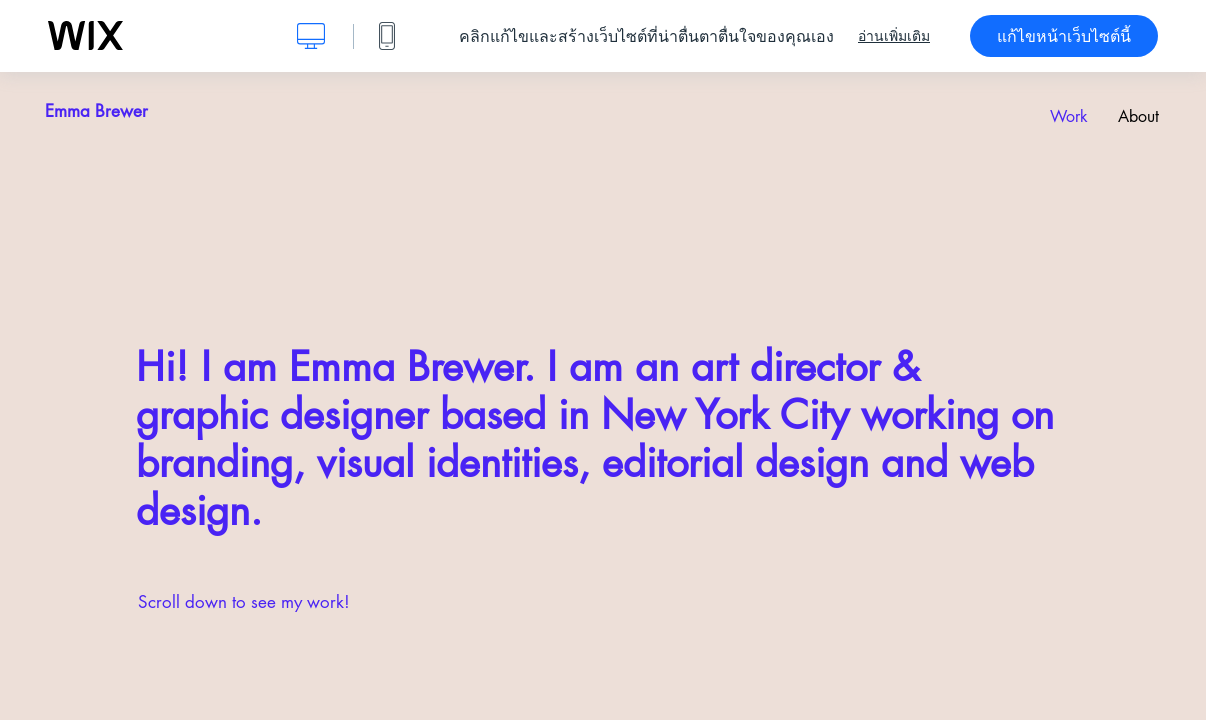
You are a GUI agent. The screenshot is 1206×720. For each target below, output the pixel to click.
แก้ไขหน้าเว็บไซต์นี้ (1064, 36)
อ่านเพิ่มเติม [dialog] (894, 36)
